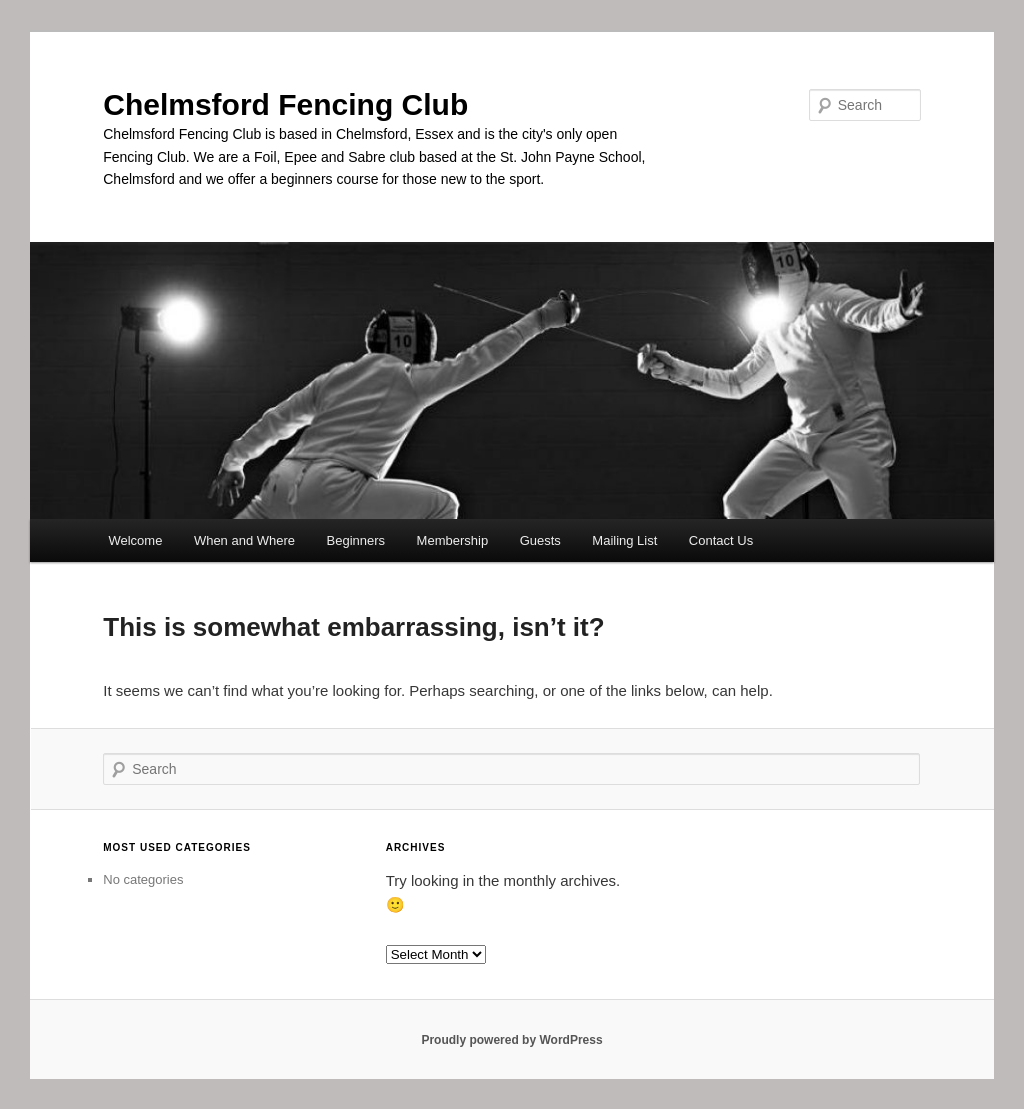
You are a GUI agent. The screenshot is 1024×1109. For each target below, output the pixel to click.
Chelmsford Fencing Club (285, 104)
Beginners (356, 540)
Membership (453, 540)
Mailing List (624, 540)
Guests (540, 540)
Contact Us (721, 540)
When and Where (244, 540)
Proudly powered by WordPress (511, 1040)
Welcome (135, 540)
